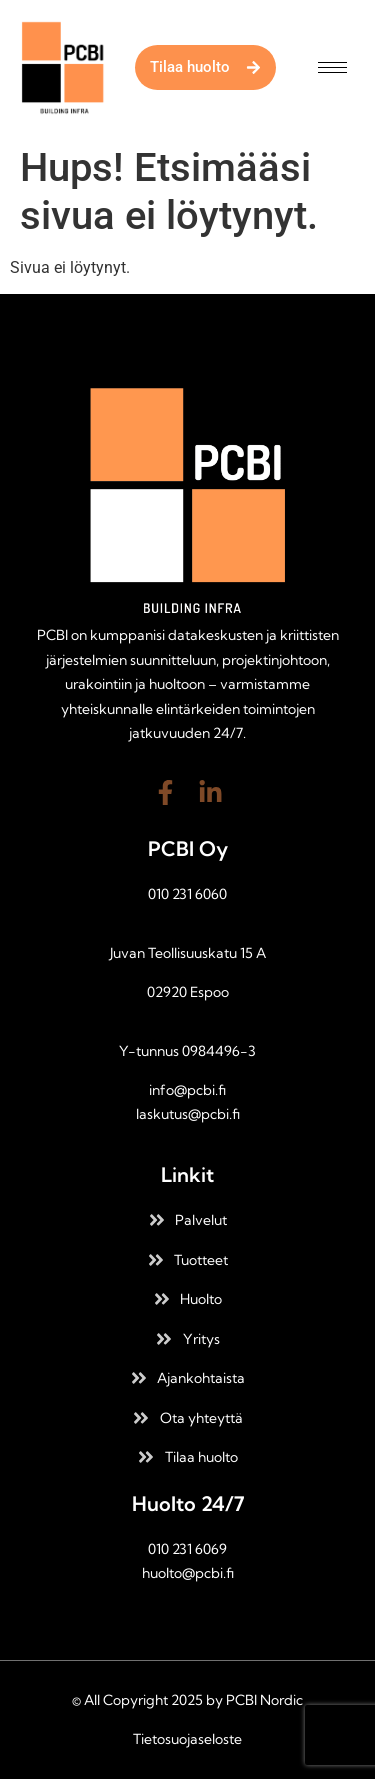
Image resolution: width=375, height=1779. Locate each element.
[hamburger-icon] (332, 67)
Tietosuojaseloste (187, 1739)
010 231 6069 (187, 1549)
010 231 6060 (187, 894)
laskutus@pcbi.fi (188, 1114)
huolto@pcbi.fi (188, 1573)
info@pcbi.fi (187, 1090)
